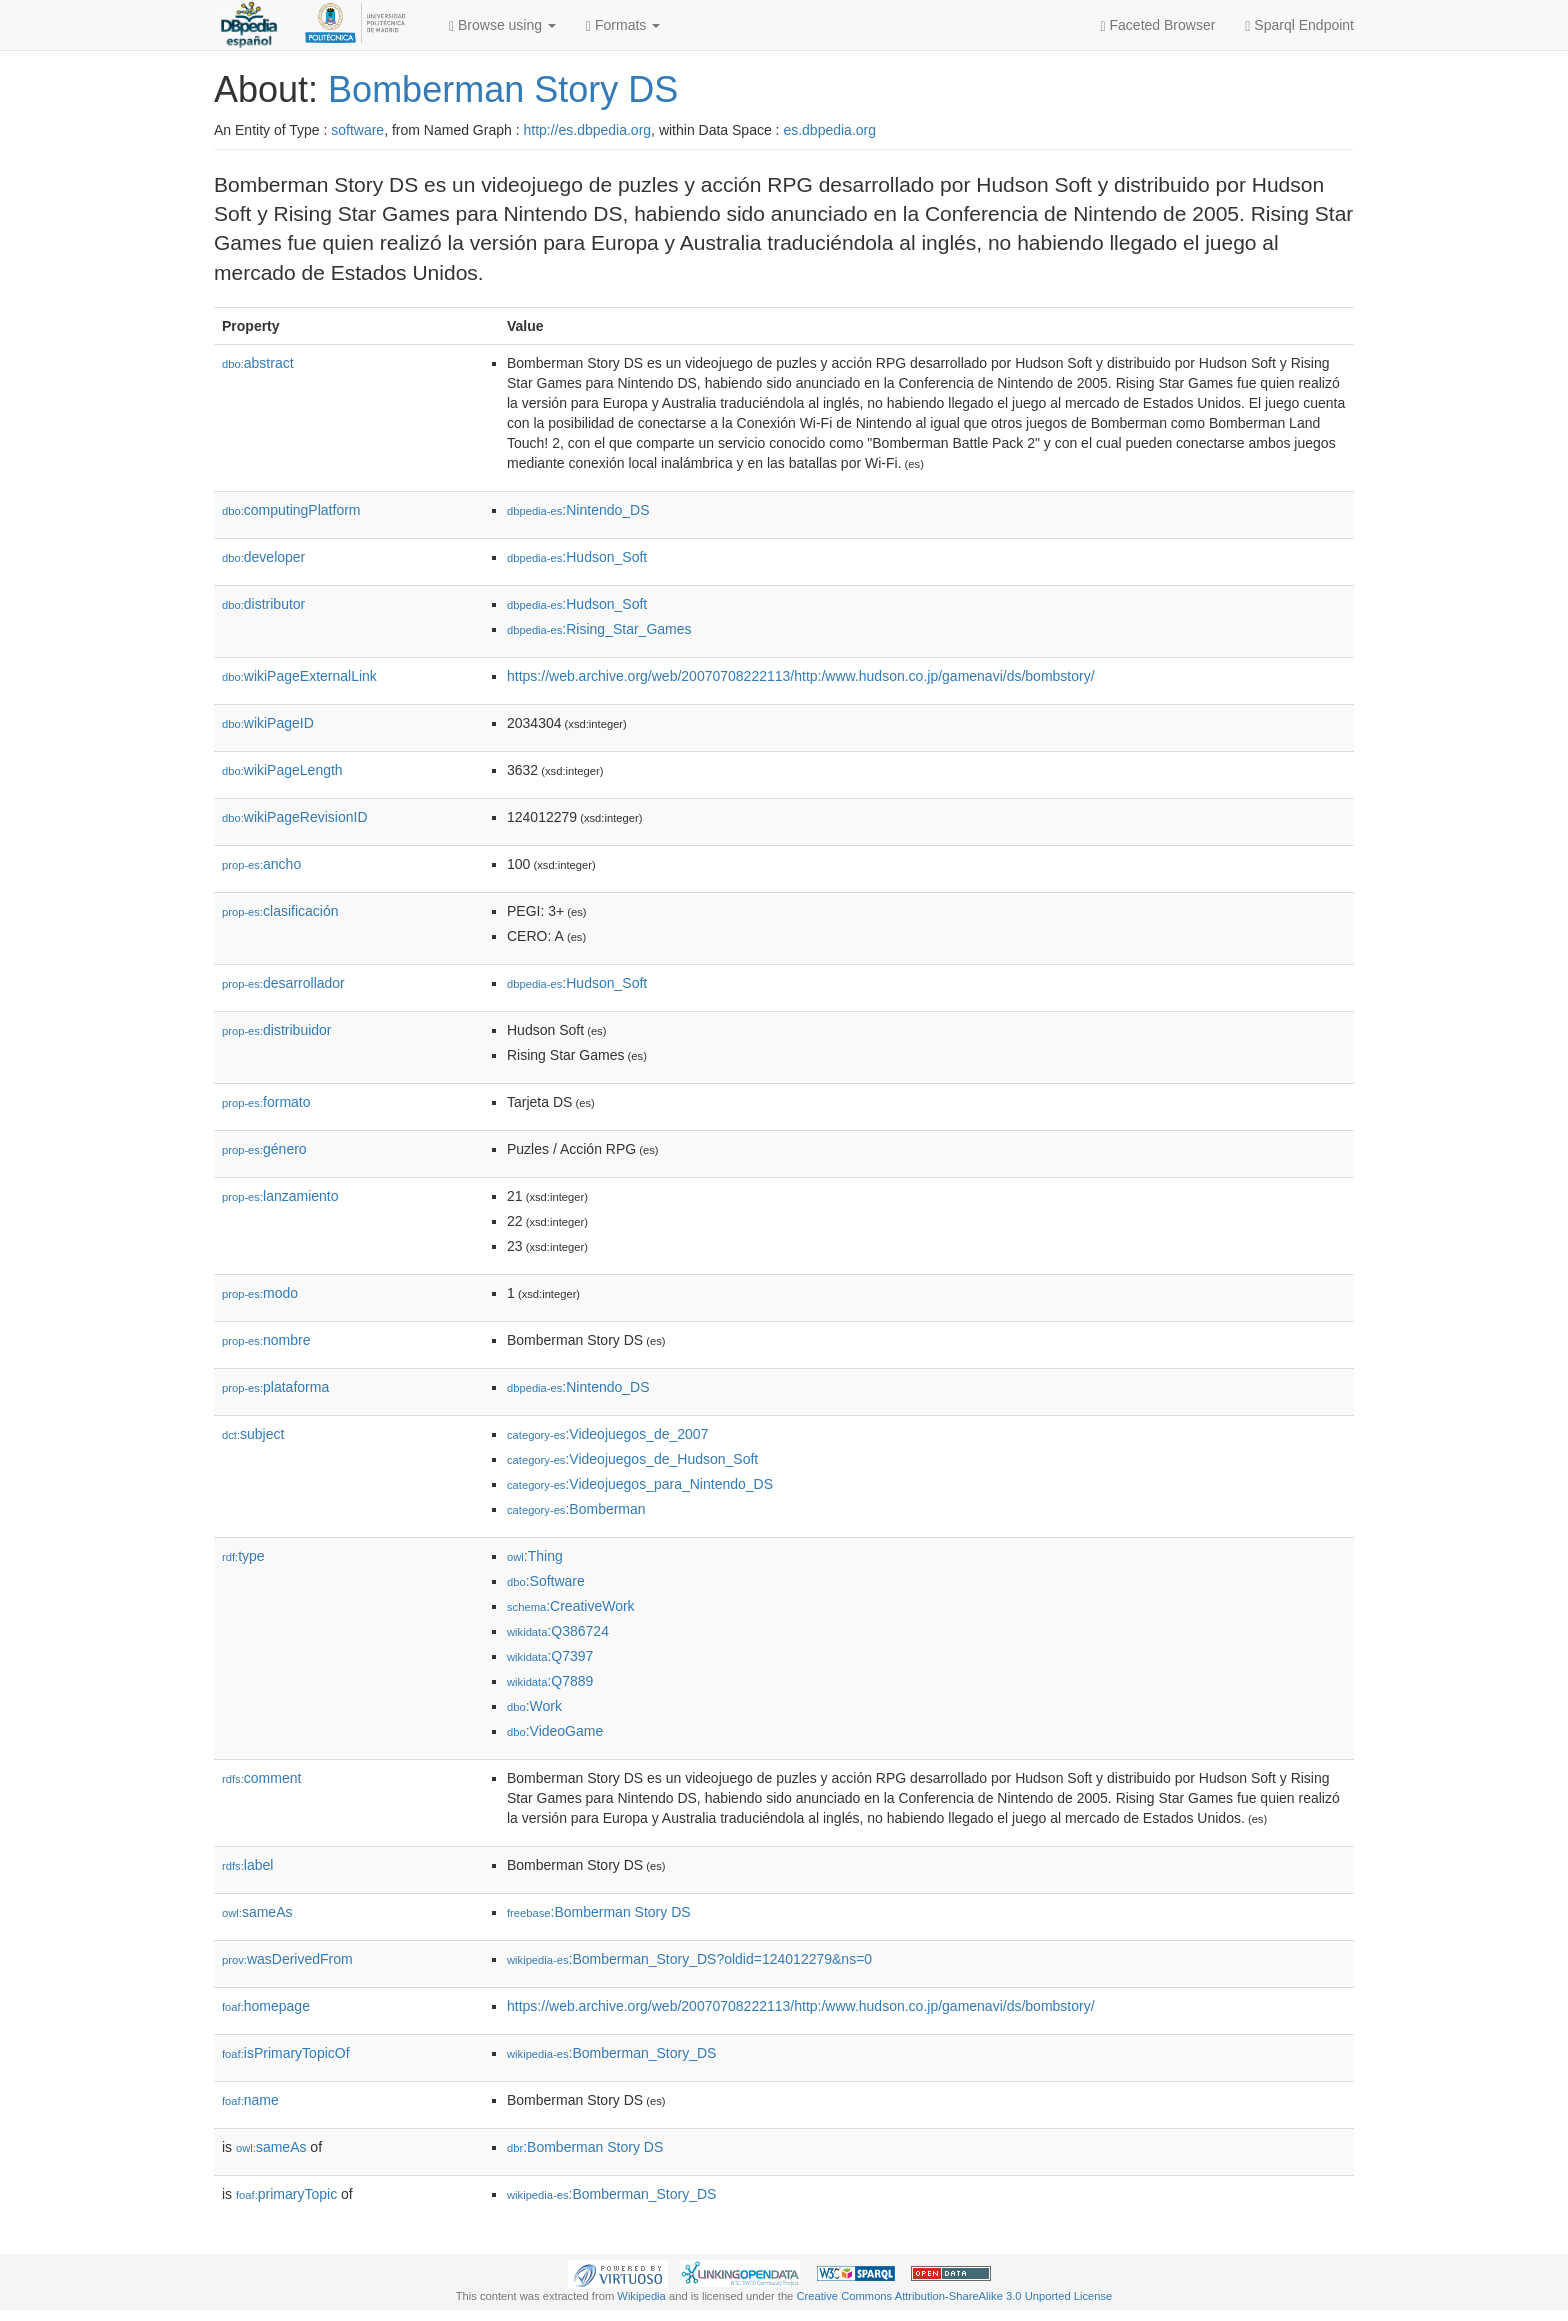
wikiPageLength (282, 770)
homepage (266, 2006)
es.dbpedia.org (829, 130)
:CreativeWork (571, 1606)
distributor (263, 604)
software (357, 130)
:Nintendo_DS (578, 510)
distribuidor (277, 1030)
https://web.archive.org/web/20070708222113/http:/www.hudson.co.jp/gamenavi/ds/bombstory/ (801, 676)
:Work (534, 1706)
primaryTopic (286, 2194)
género (264, 1149)
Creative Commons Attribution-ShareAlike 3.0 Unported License (954, 2296)
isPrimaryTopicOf (286, 2053)
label (247, 1865)
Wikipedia (641, 2296)
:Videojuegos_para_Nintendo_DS (640, 1484)
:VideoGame (555, 1731)
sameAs (257, 1912)
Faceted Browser (1158, 25)
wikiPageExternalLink (299, 676)
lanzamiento (280, 1196)
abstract (258, 363)
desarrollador (283, 983)
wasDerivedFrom (287, 1959)
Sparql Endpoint (1299, 25)
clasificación (280, 911)
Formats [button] (623, 25)
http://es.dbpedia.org (587, 130)
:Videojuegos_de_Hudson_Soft (632, 1459)
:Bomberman (576, 1509)
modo (260, 1293)
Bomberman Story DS (503, 89)
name (250, 2100)
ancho (261, 864)
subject (253, 1434)
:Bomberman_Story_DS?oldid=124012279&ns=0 (689, 1959)
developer (263, 557)
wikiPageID (268, 723)
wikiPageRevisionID (295, 817)
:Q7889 (550, 1681)
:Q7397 (550, 1656)
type (243, 1556)
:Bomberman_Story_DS (611, 2053)
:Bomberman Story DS (599, 1912)
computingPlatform (291, 510)
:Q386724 (558, 1631)
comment (261, 1778)
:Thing (535, 1556)
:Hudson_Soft (577, 557)
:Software (546, 1581)
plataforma (275, 1387)
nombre (266, 1340)
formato (266, 1102)
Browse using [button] (502, 25)
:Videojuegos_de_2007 (607, 1434)
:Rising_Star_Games (599, 629)
